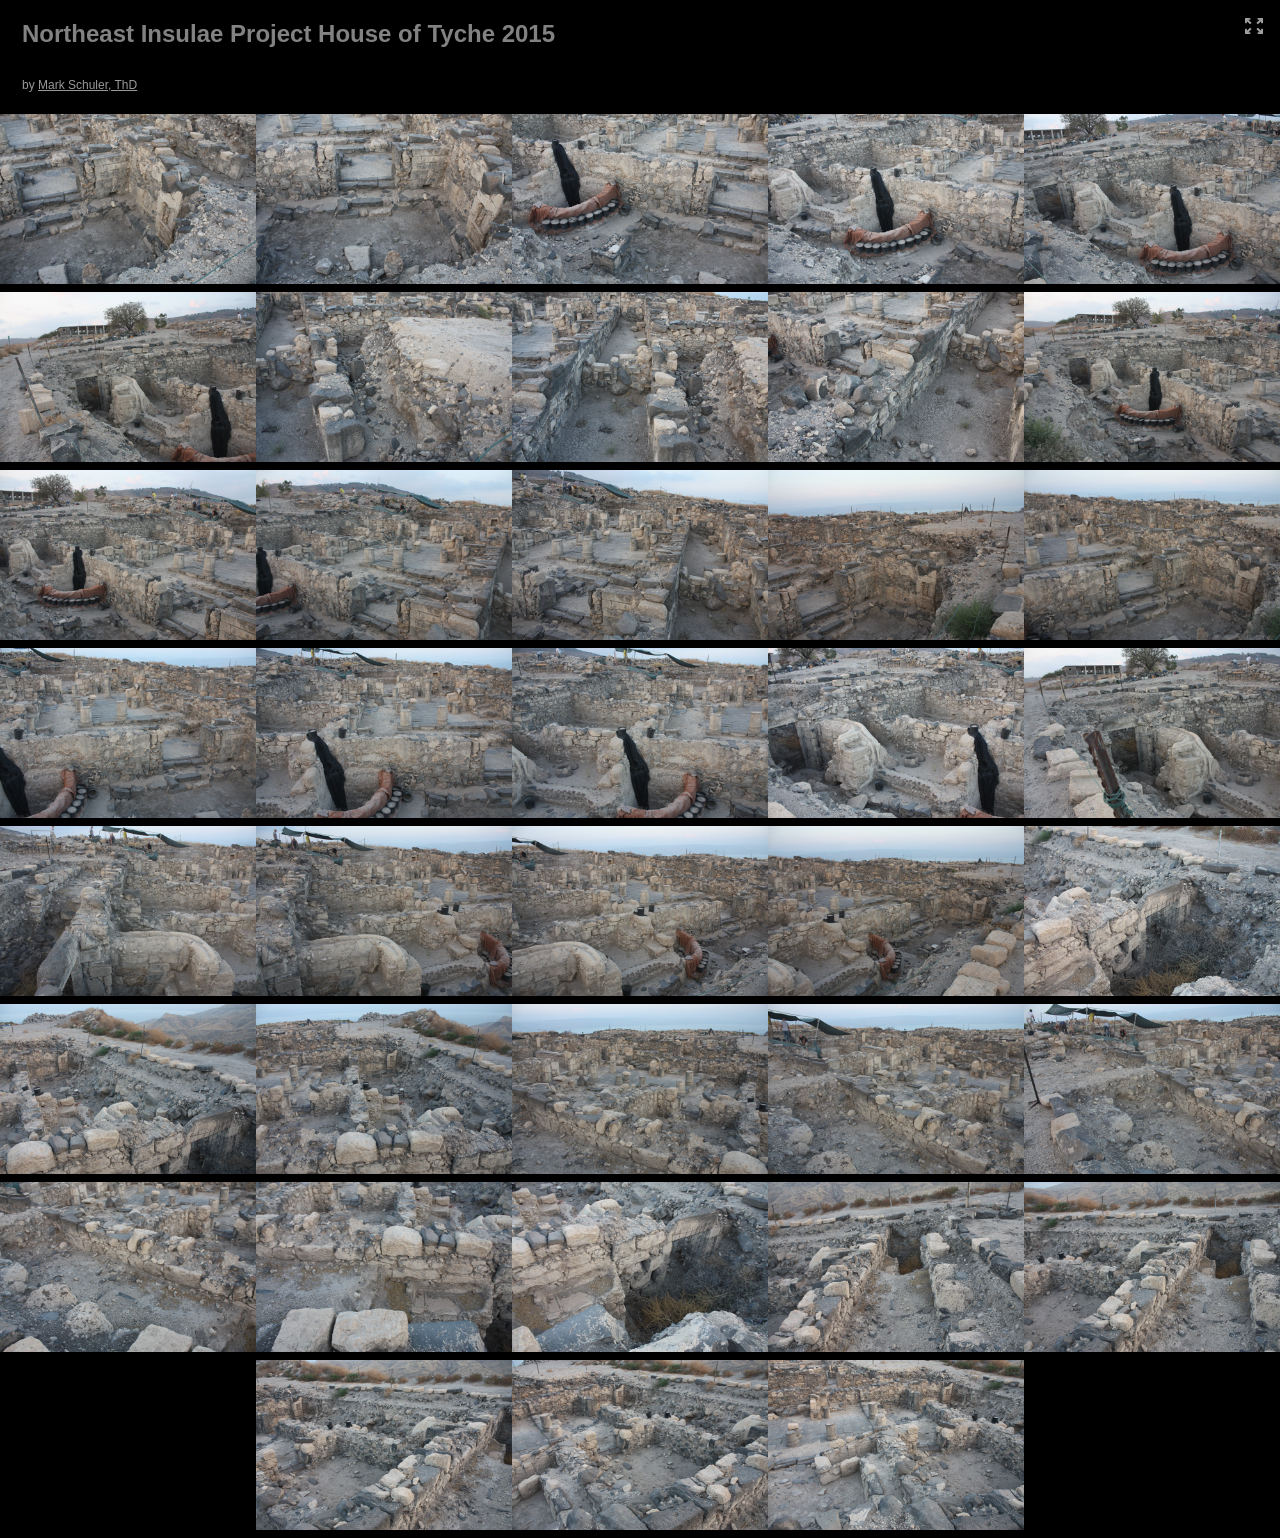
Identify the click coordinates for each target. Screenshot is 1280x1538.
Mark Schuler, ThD (87, 85)
